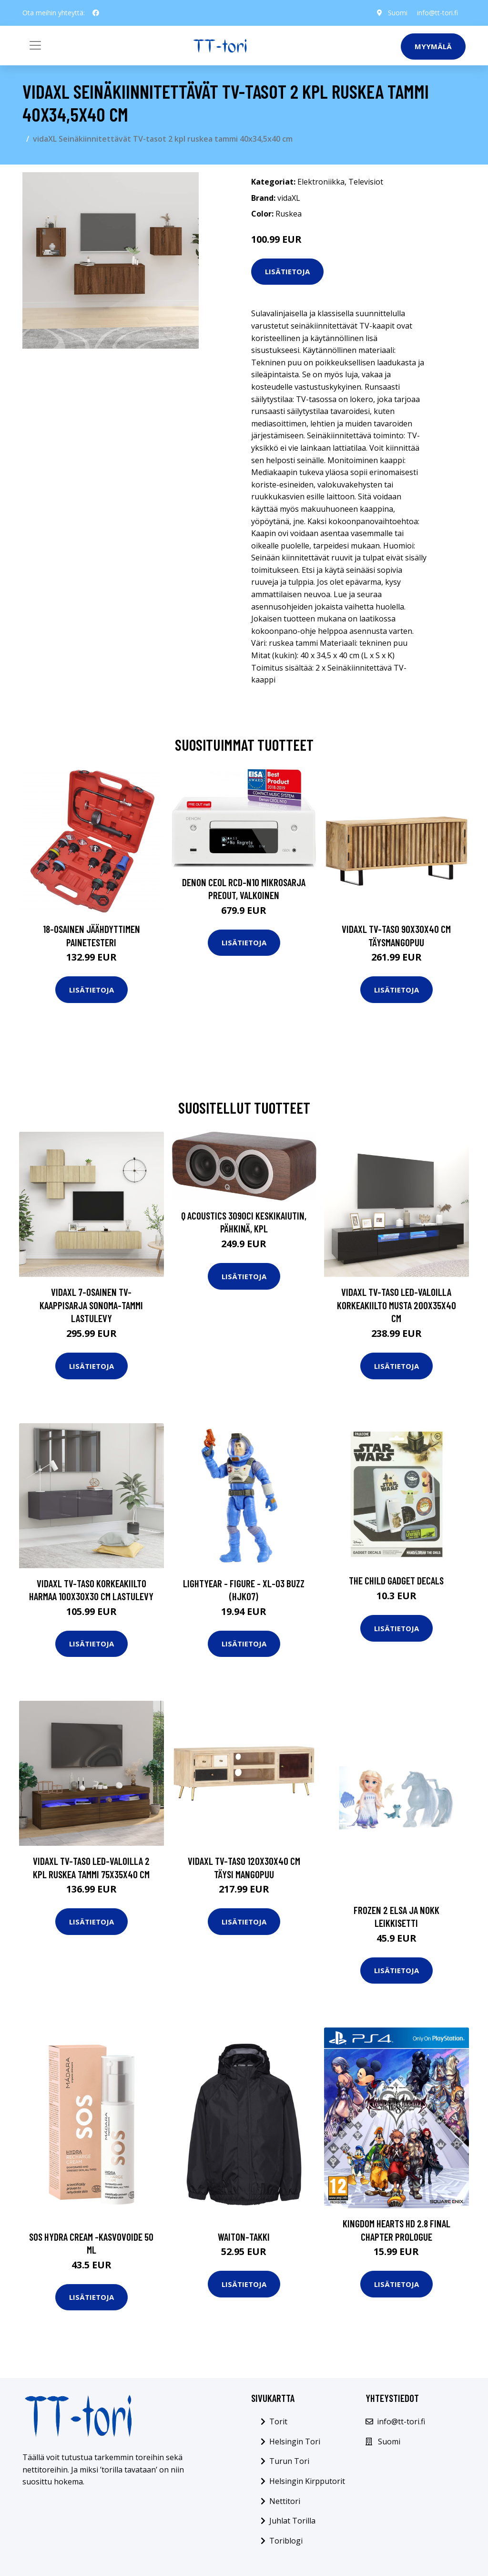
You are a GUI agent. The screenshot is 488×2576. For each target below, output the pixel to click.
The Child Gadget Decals (396, 1580)
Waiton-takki (244, 2237)
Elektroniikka (321, 181)
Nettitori (284, 2501)
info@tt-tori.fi (437, 12)
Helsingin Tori (294, 2441)
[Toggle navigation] (35, 45)
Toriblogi (286, 2540)
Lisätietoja (287, 271)
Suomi (397, 12)
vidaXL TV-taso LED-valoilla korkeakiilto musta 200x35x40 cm (396, 1305)
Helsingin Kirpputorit (307, 2481)
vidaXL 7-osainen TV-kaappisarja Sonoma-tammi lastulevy (91, 1305)
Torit (278, 2421)
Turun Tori (289, 2461)
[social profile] (96, 13)
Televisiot (365, 181)
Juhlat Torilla (292, 2520)
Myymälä (433, 46)
